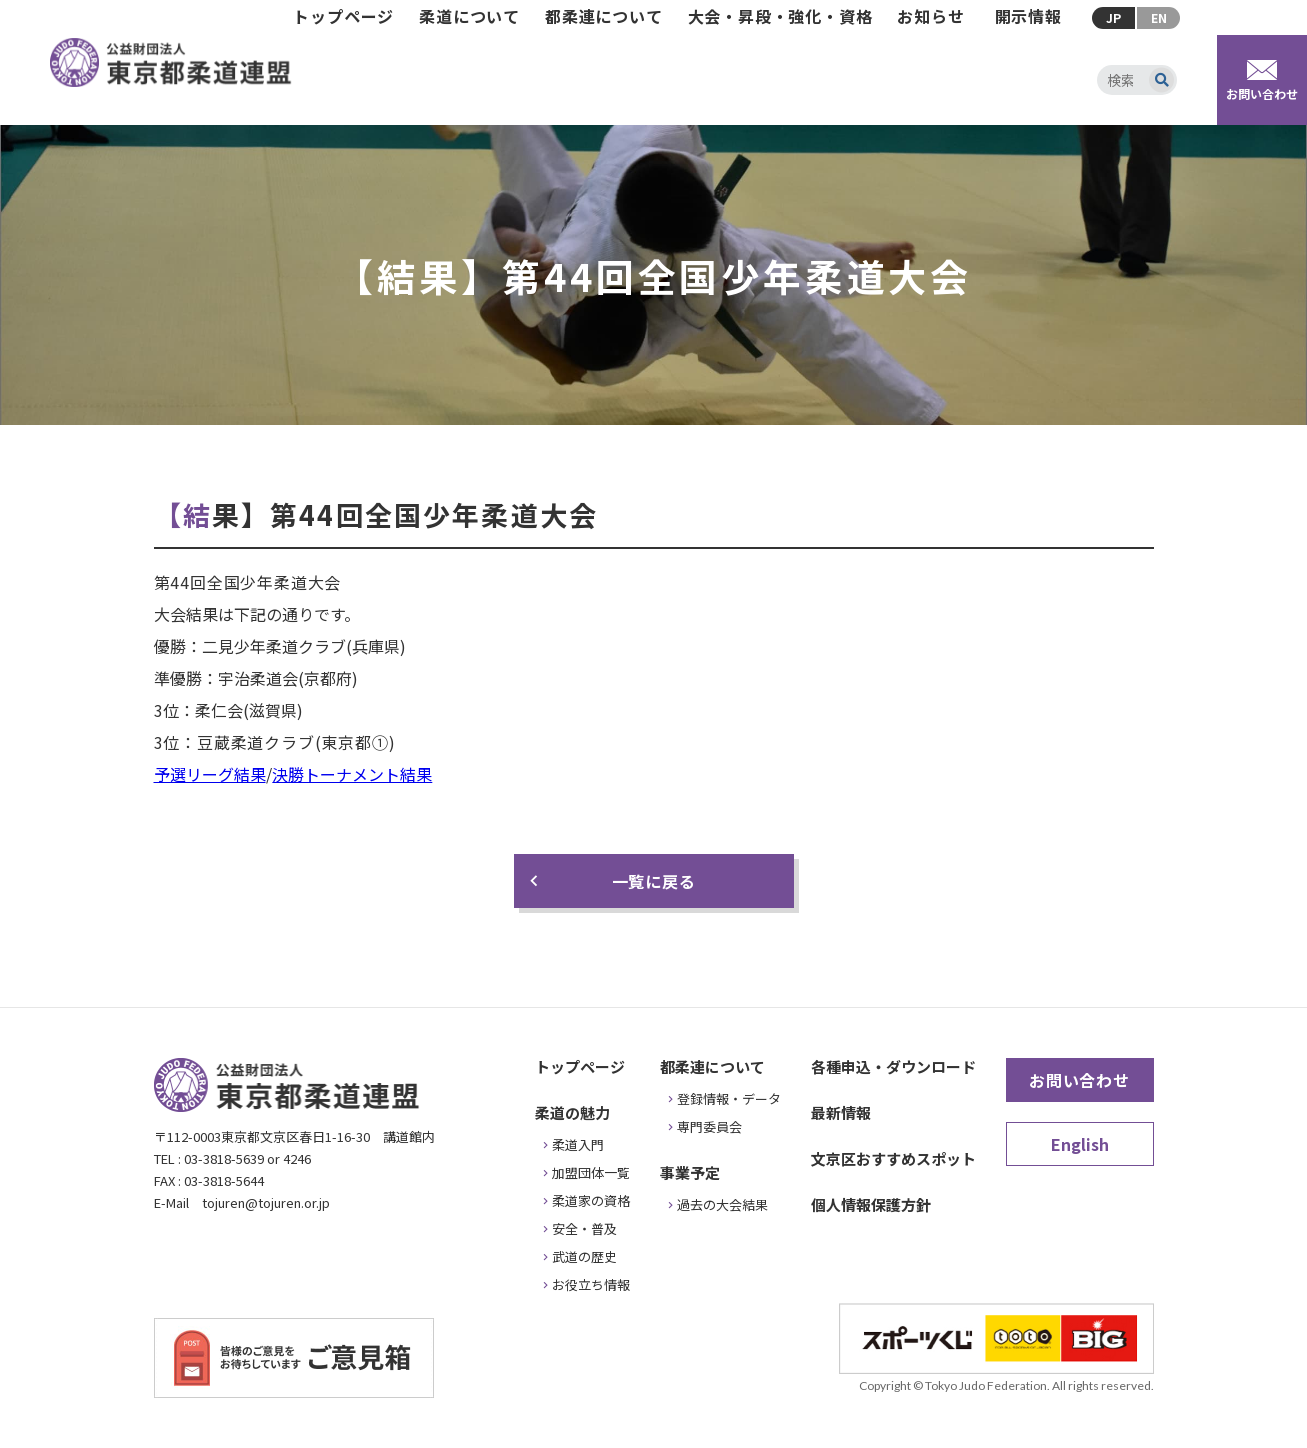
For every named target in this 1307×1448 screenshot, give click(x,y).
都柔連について (604, 16)
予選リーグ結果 (210, 774)
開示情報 (1028, 16)
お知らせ (930, 16)
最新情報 (841, 1112)
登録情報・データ (729, 1098)
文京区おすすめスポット (893, 1158)
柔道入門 (578, 1144)
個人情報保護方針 (871, 1204)
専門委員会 (709, 1126)
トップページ (343, 16)
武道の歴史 (584, 1256)
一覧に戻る (654, 881)
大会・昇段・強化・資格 (780, 16)
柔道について (469, 16)
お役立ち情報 (591, 1284)
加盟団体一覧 (591, 1172)
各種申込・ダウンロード (893, 1066)
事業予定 (690, 1172)
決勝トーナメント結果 (352, 774)
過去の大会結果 (722, 1204)
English (1080, 1144)
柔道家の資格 (591, 1200)
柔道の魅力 (572, 1112)
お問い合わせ (1079, 1080)
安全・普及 (584, 1228)
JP (1113, 17)
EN (1159, 17)
